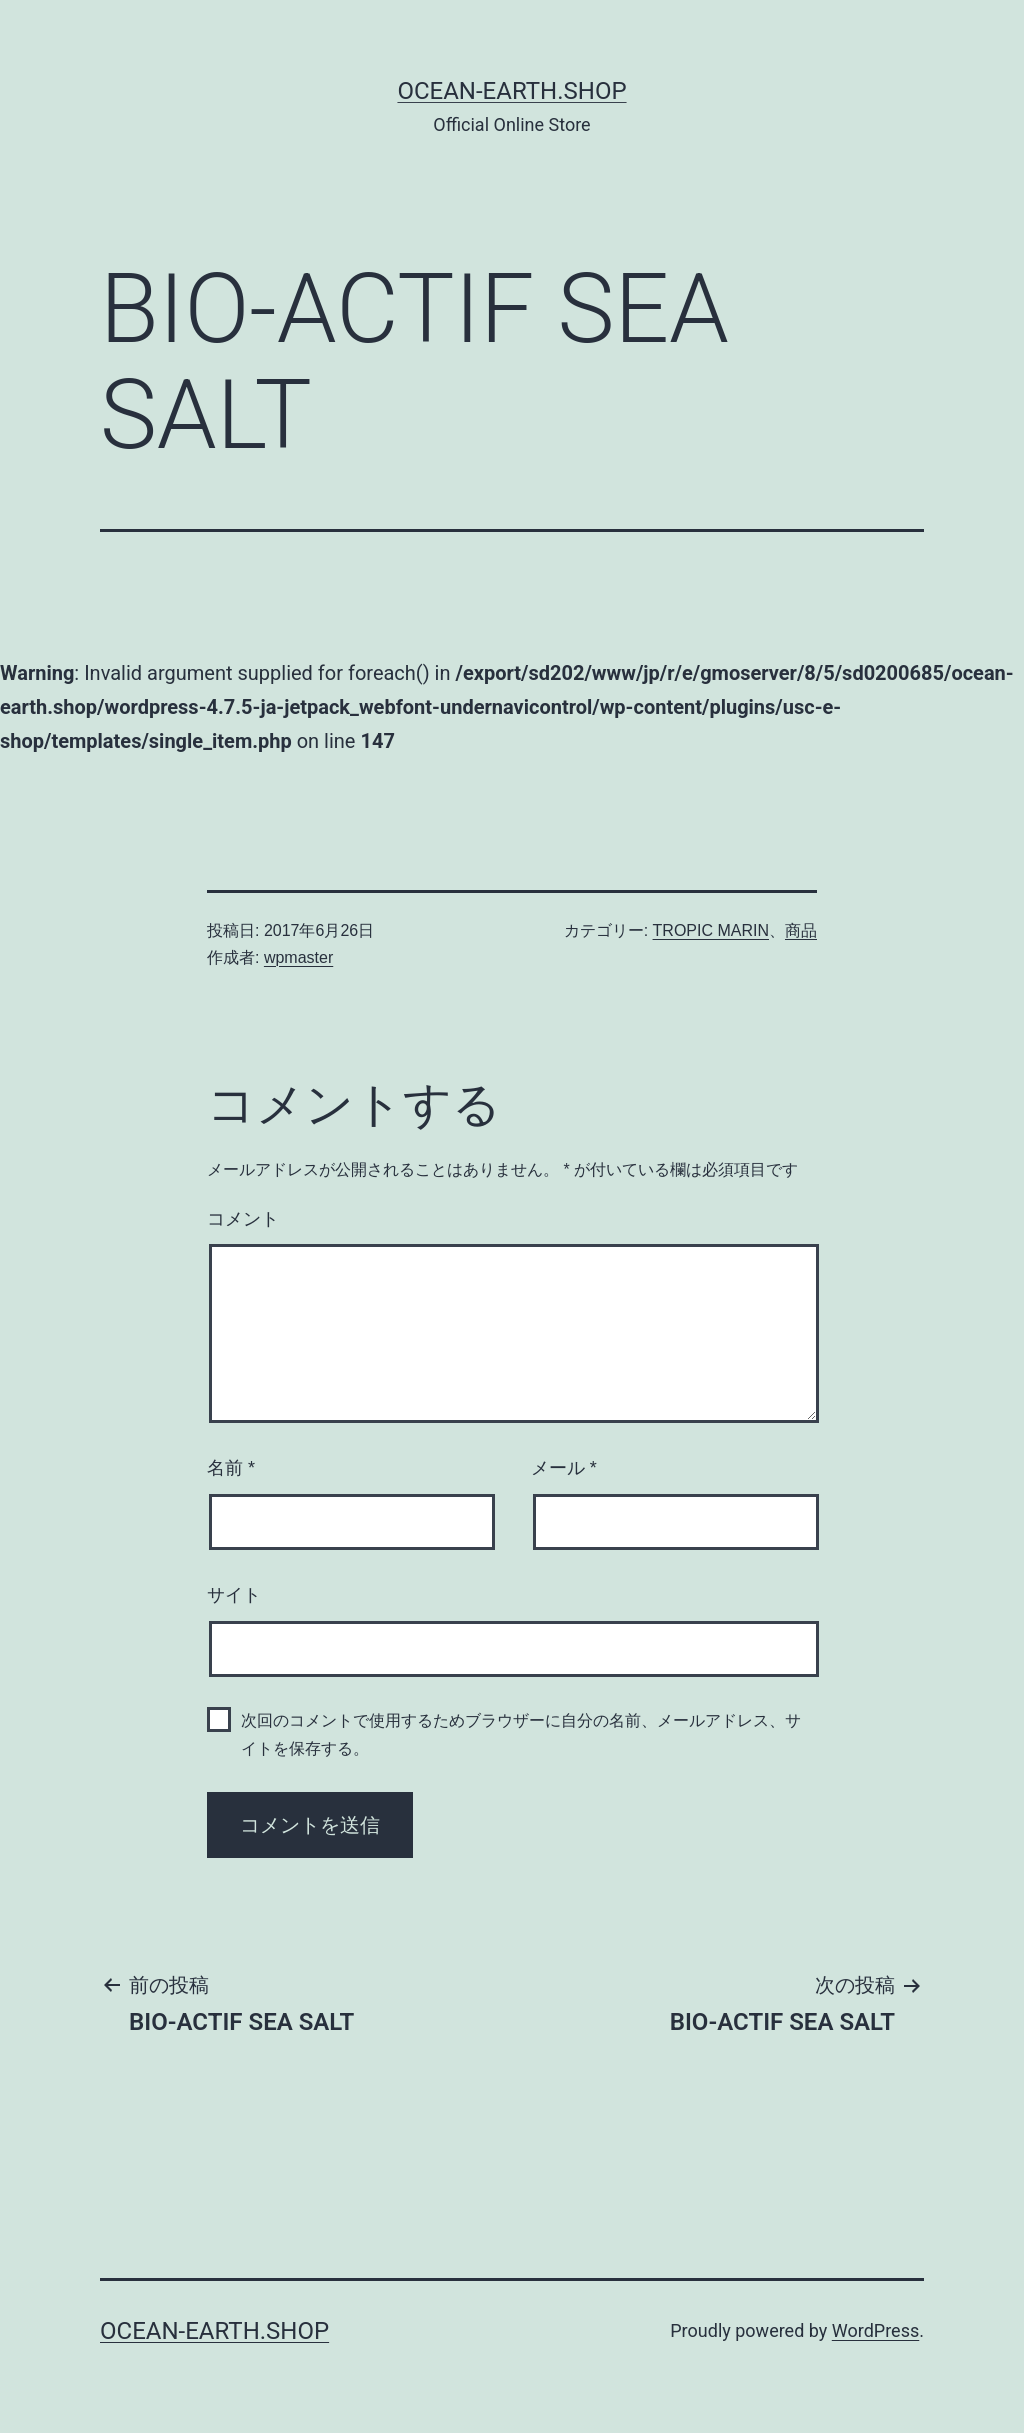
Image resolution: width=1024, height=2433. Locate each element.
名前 (231, 1468)
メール (564, 1468)
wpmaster (298, 957)
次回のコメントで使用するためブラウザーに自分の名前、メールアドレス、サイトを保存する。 (521, 1734)
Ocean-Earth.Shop (511, 91)
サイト (234, 1595)
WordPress (875, 2330)
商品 (801, 930)
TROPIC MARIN (711, 930)
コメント (243, 1219)
